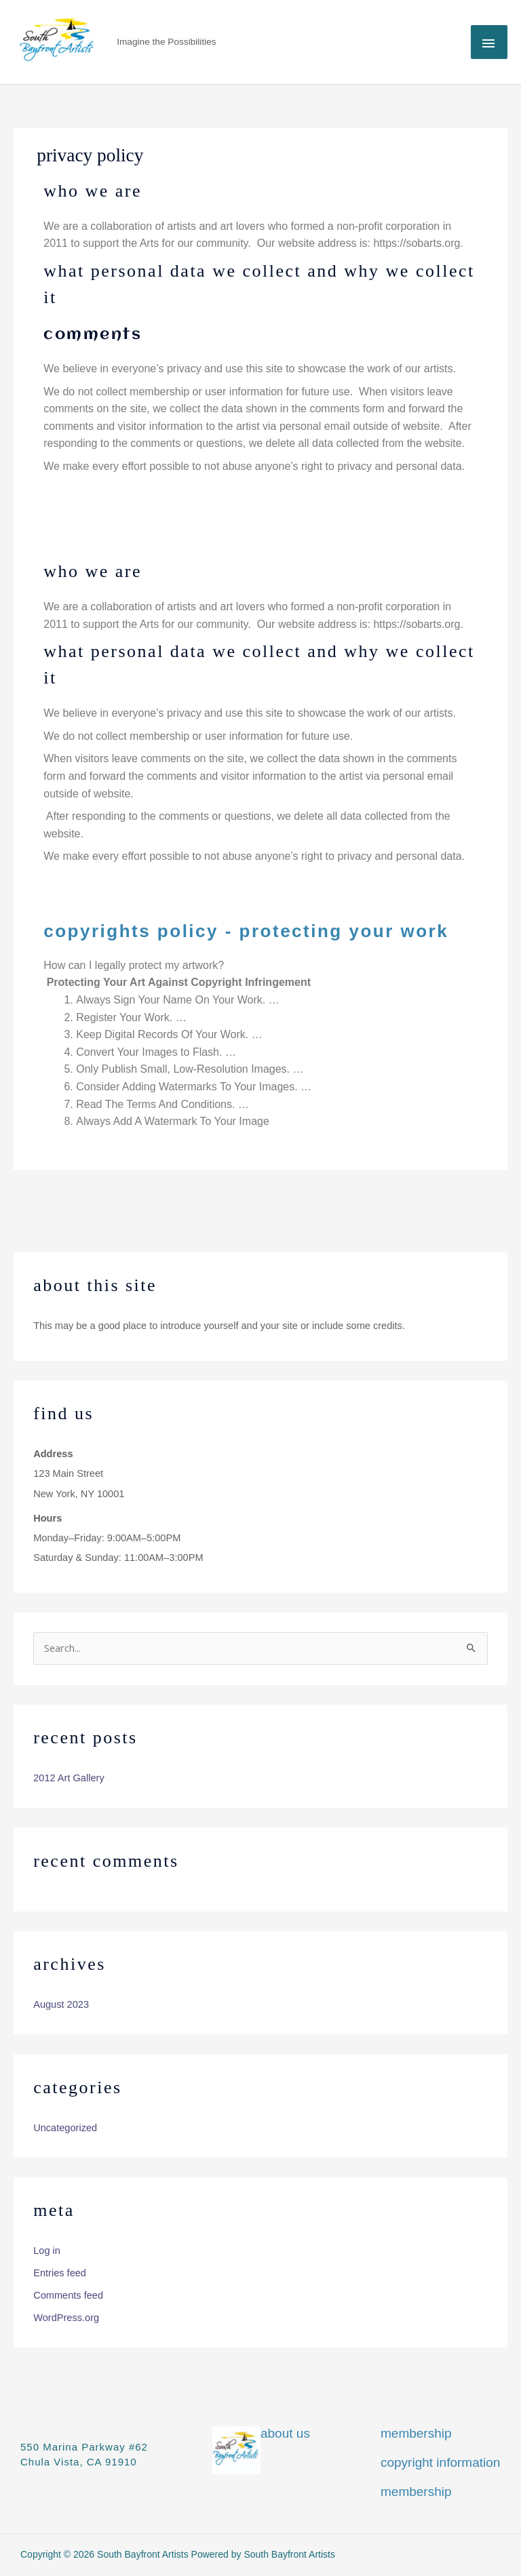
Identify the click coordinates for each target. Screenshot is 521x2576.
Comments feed (68, 2295)
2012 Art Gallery (68, 1777)
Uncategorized (65, 2127)
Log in (46, 2250)
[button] (260, 974)
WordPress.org (66, 2317)
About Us (285, 2433)
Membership (416, 2433)
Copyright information (440, 2462)
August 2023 (61, 2004)
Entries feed (59, 2272)
